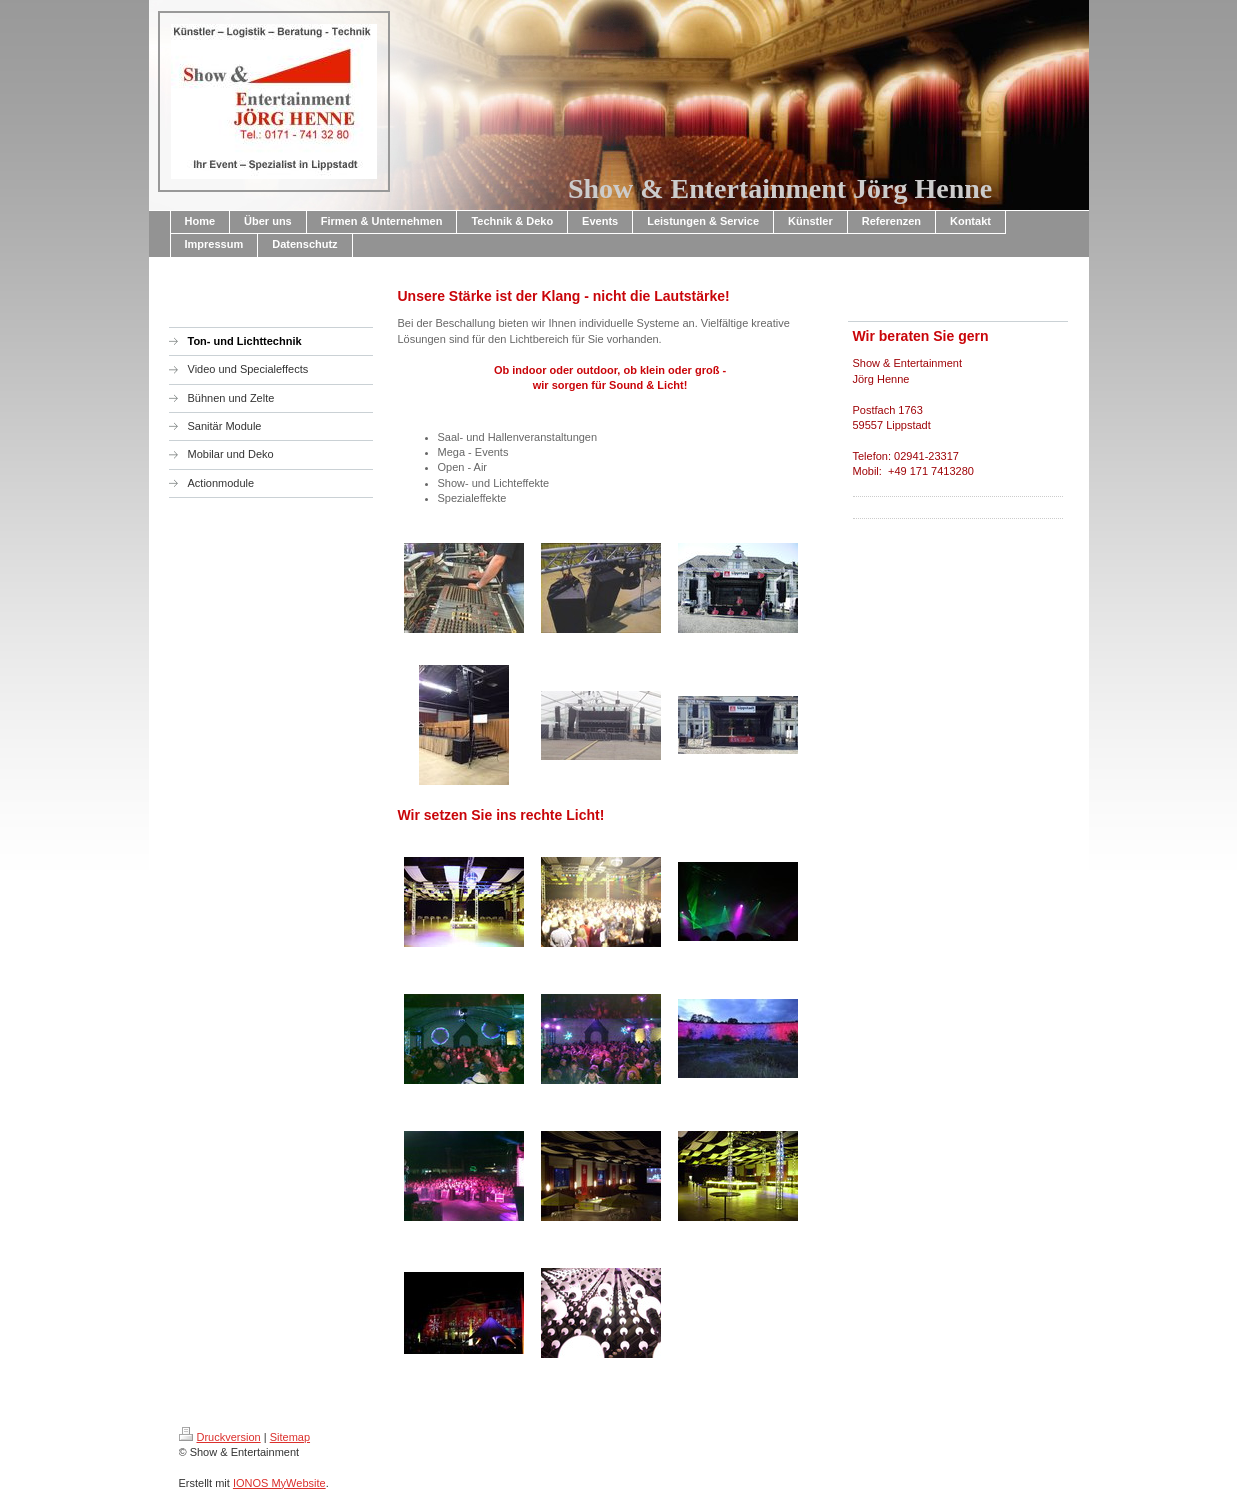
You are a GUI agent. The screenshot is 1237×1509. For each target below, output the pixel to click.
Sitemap (290, 1437)
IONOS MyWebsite (279, 1483)
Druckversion (220, 1437)
